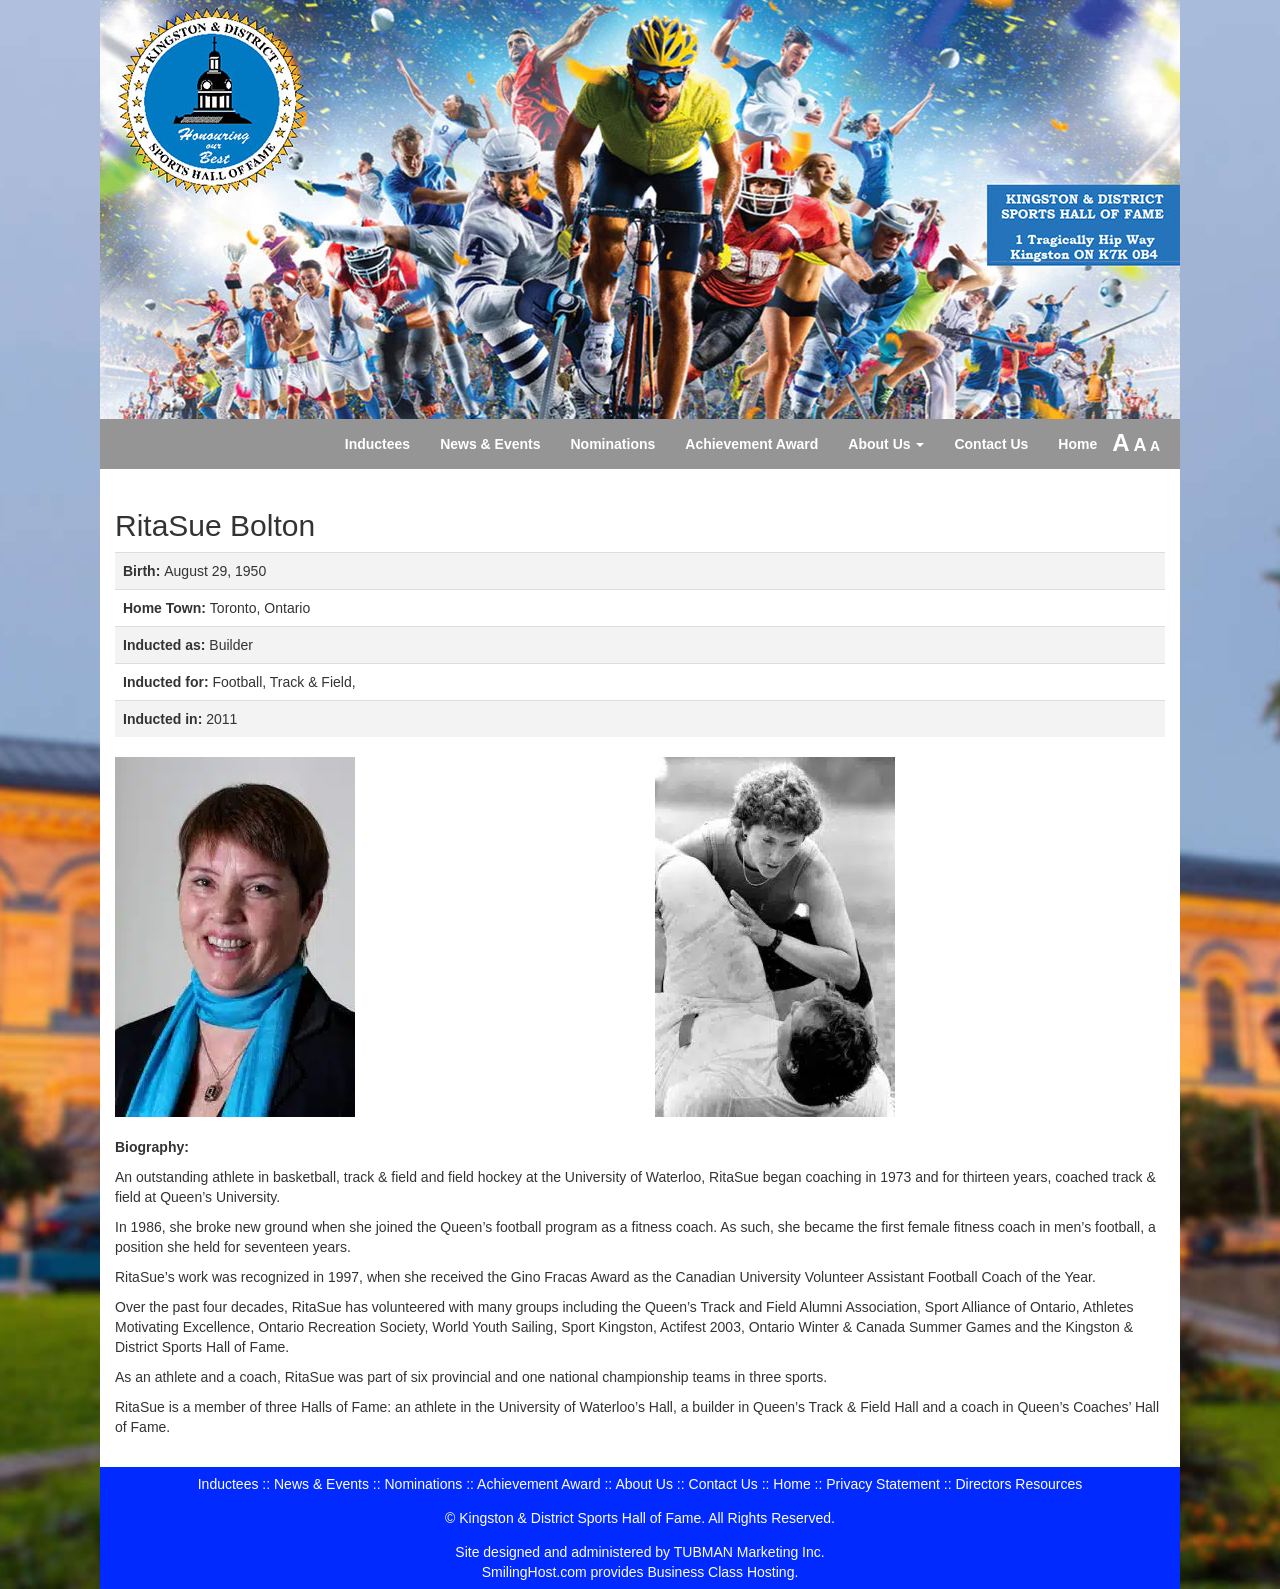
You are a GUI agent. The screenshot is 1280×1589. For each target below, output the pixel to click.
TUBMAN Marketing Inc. (749, 1552)
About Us (886, 444)
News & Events (490, 444)
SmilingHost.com (534, 1572)
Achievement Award (751, 444)
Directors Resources (1018, 1484)
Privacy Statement (883, 1484)
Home (1077, 444)
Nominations (613, 444)
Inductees (377, 444)
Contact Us (991, 444)
